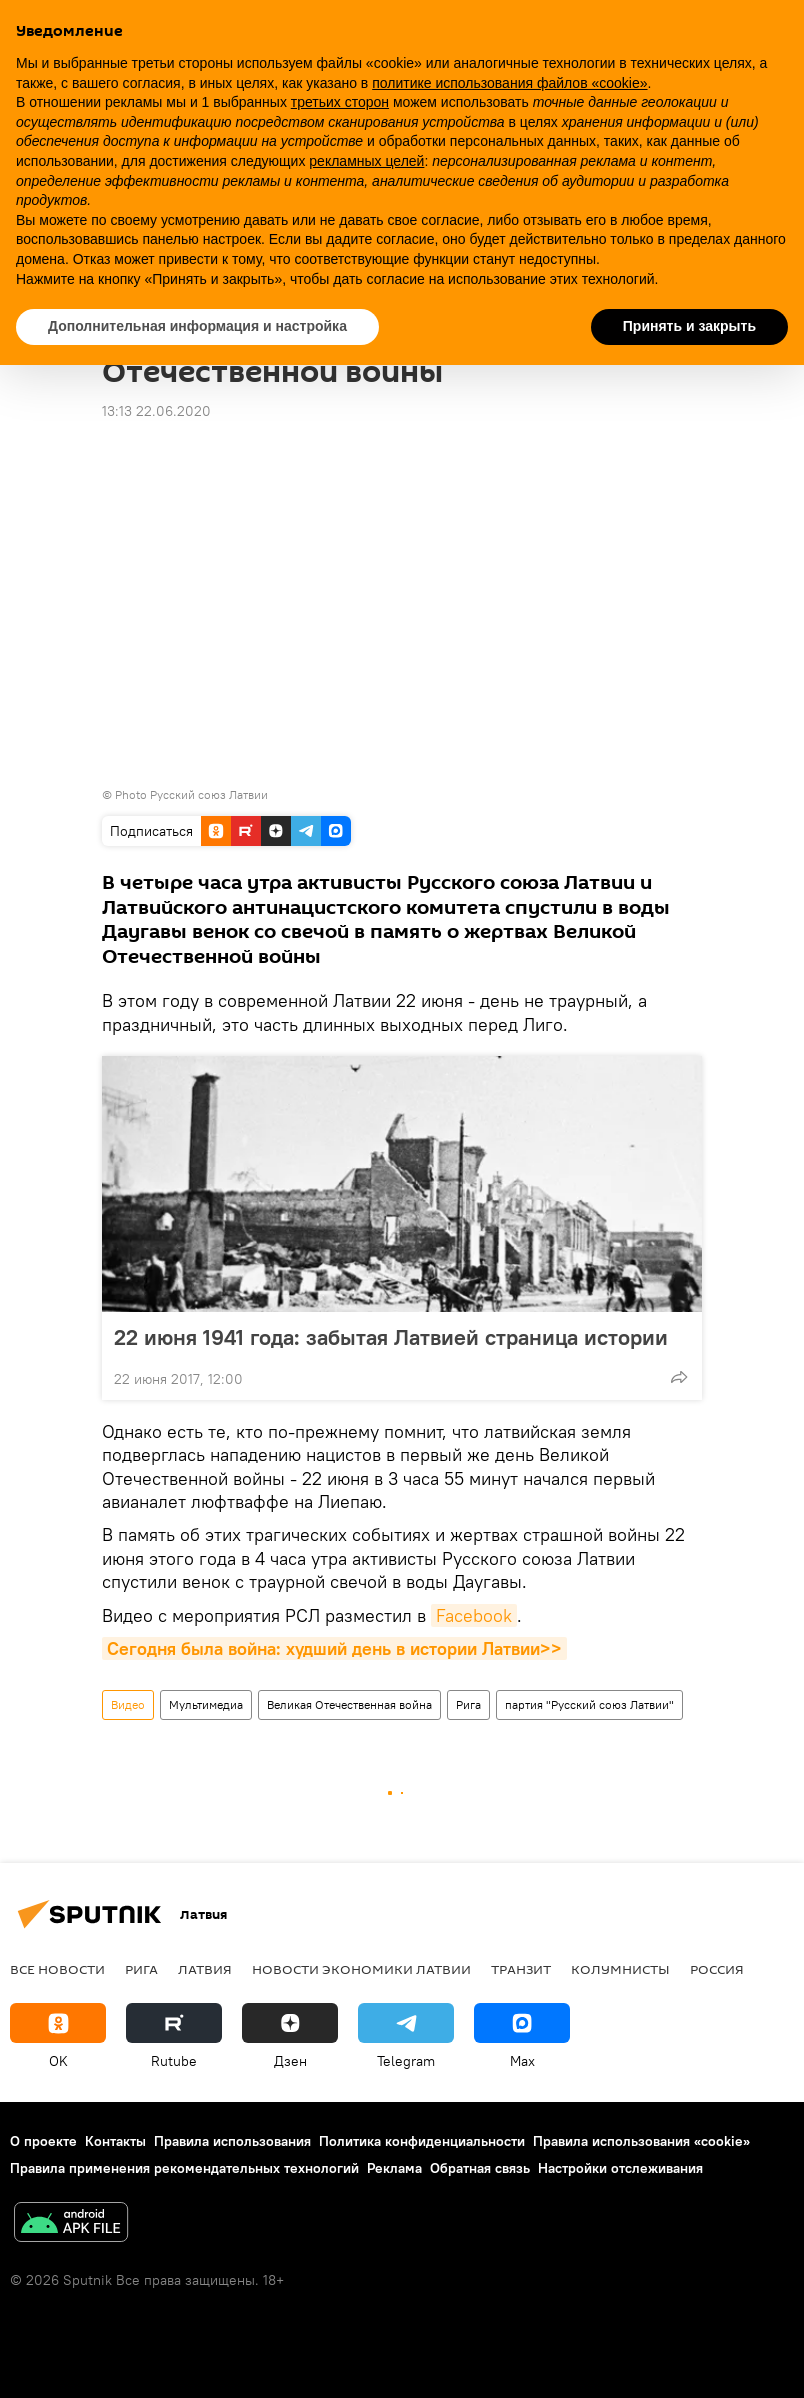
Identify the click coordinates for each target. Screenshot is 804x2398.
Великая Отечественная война (349, 1704)
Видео (128, 1704)
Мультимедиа (206, 1704)
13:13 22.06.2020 (156, 411)
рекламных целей (366, 161)
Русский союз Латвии (209, 794)
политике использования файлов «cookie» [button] (509, 83)
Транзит (521, 1969)
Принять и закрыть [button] (689, 326)
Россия (717, 1969)
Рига (468, 1704)
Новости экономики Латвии (361, 1969)
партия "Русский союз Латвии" (589, 1704)
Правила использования (232, 2141)
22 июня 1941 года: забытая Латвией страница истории (391, 1337)
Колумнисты (620, 1969)
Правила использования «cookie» (641, 2141)
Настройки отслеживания (620, 2168)
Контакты (115, 2141)
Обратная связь (480, 2168)
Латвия (205, 1969)
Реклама (394, 2168)
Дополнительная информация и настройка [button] (197, 326)
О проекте (43, 2141)
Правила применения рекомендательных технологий (184, 2168)
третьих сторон (340, 102)
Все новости (57, 1969)
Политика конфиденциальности (422, 2141)
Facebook (474, 1615)
